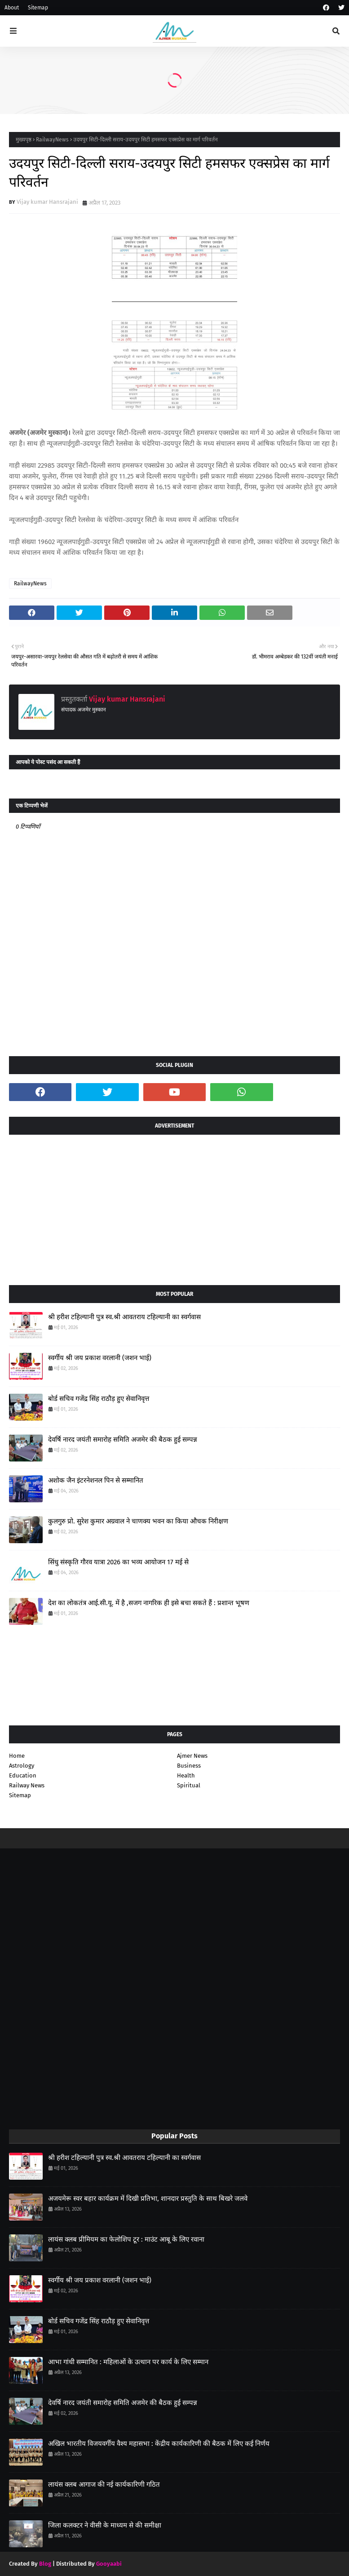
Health (186, 1775)
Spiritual (188, 1785)
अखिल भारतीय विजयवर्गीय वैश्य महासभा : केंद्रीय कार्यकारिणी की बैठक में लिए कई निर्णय (158, 2444)
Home (17, 1755)
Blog (45, 2563)
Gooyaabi (109, 2563)
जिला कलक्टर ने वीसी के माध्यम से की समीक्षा (104, 2525)
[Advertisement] (174, 1206)
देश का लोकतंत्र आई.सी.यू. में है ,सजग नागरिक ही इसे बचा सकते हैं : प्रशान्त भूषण (148, 1603)
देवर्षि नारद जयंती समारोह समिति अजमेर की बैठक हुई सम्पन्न (122, 1439)
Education (22, 1775)
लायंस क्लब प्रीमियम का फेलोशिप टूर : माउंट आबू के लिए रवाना (126, 2239)
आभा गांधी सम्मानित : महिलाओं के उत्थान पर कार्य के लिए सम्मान (128, 2362)
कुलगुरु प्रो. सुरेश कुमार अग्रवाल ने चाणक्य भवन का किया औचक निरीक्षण (138, 1521)
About (11, 7)
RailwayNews (52, 139)
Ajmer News (192, 1755)
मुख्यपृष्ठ (23, 139)
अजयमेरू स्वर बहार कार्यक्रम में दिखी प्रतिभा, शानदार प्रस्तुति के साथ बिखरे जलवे (147, 2198)
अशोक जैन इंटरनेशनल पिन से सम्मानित (95, 1480)
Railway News (26, 1785)
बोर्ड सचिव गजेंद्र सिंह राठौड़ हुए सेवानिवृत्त (98, 1399)
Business (189, 1765)
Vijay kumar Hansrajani (47, 201)
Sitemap (38, 7)
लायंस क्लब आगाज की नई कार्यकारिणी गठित (104, 2484)
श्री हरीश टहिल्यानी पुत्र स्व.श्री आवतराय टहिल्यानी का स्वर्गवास (124, 1317)
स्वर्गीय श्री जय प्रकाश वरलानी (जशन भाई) (99, 1358)
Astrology (21, 1765)
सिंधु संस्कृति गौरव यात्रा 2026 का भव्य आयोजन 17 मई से (118, 1562)
